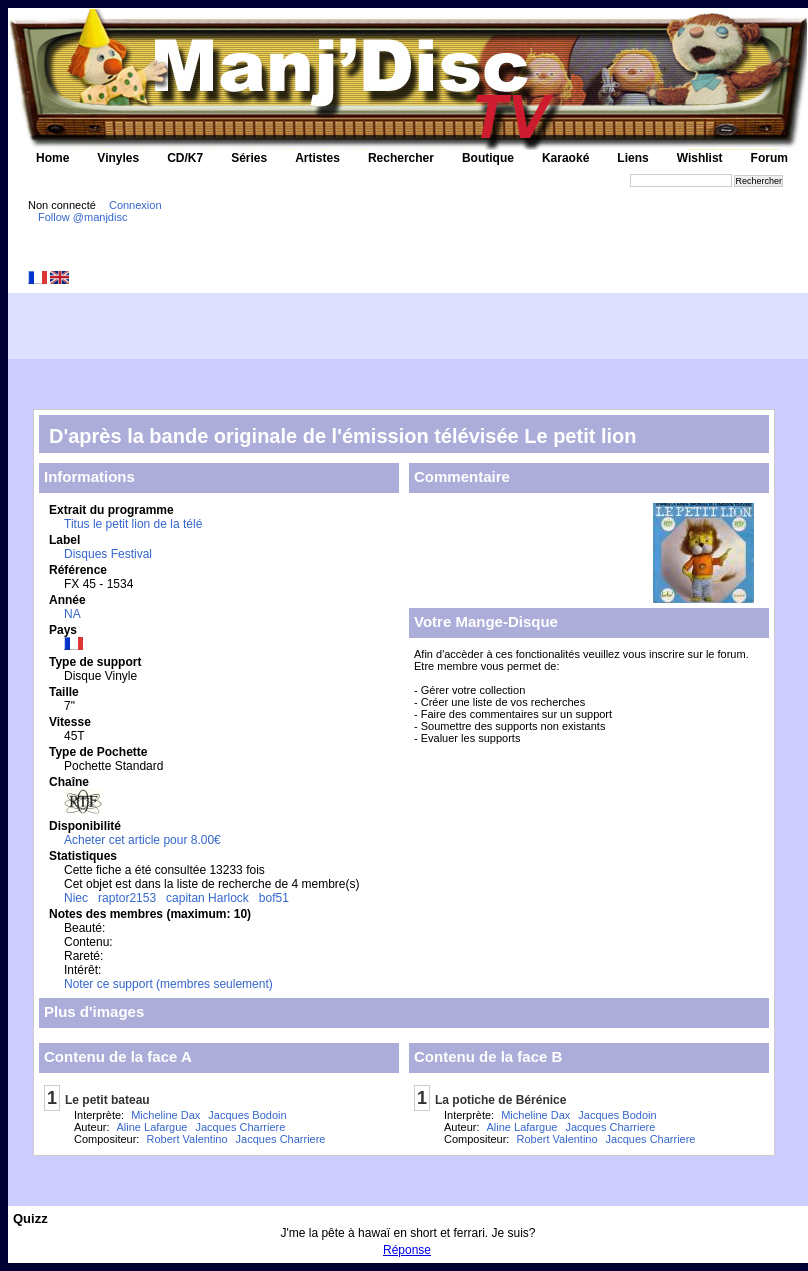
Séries (249, 158)
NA (72, 614)
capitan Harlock (207, 898)
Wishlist (700, 158)
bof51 (274, 898)
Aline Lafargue (152, 1127)
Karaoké (565, 158)
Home (52, 158)
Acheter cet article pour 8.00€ (142, 840)
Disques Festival (108, 554)
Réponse (407, 1250)
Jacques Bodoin (247, 1115)
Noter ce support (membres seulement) (168, 984)
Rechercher (401, 158)
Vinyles (118, 158)
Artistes (317, 158)
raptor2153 (127, 898)
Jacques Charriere (240, 1127)
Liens (632, 158)
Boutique (488, 158)
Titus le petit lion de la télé (133, 524)
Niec (76, 898)
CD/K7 (185, 158)
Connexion (135, 205)
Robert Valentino (186, 1139)
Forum (769, 158)
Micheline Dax (165, 1115)
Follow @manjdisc (82, 217)
